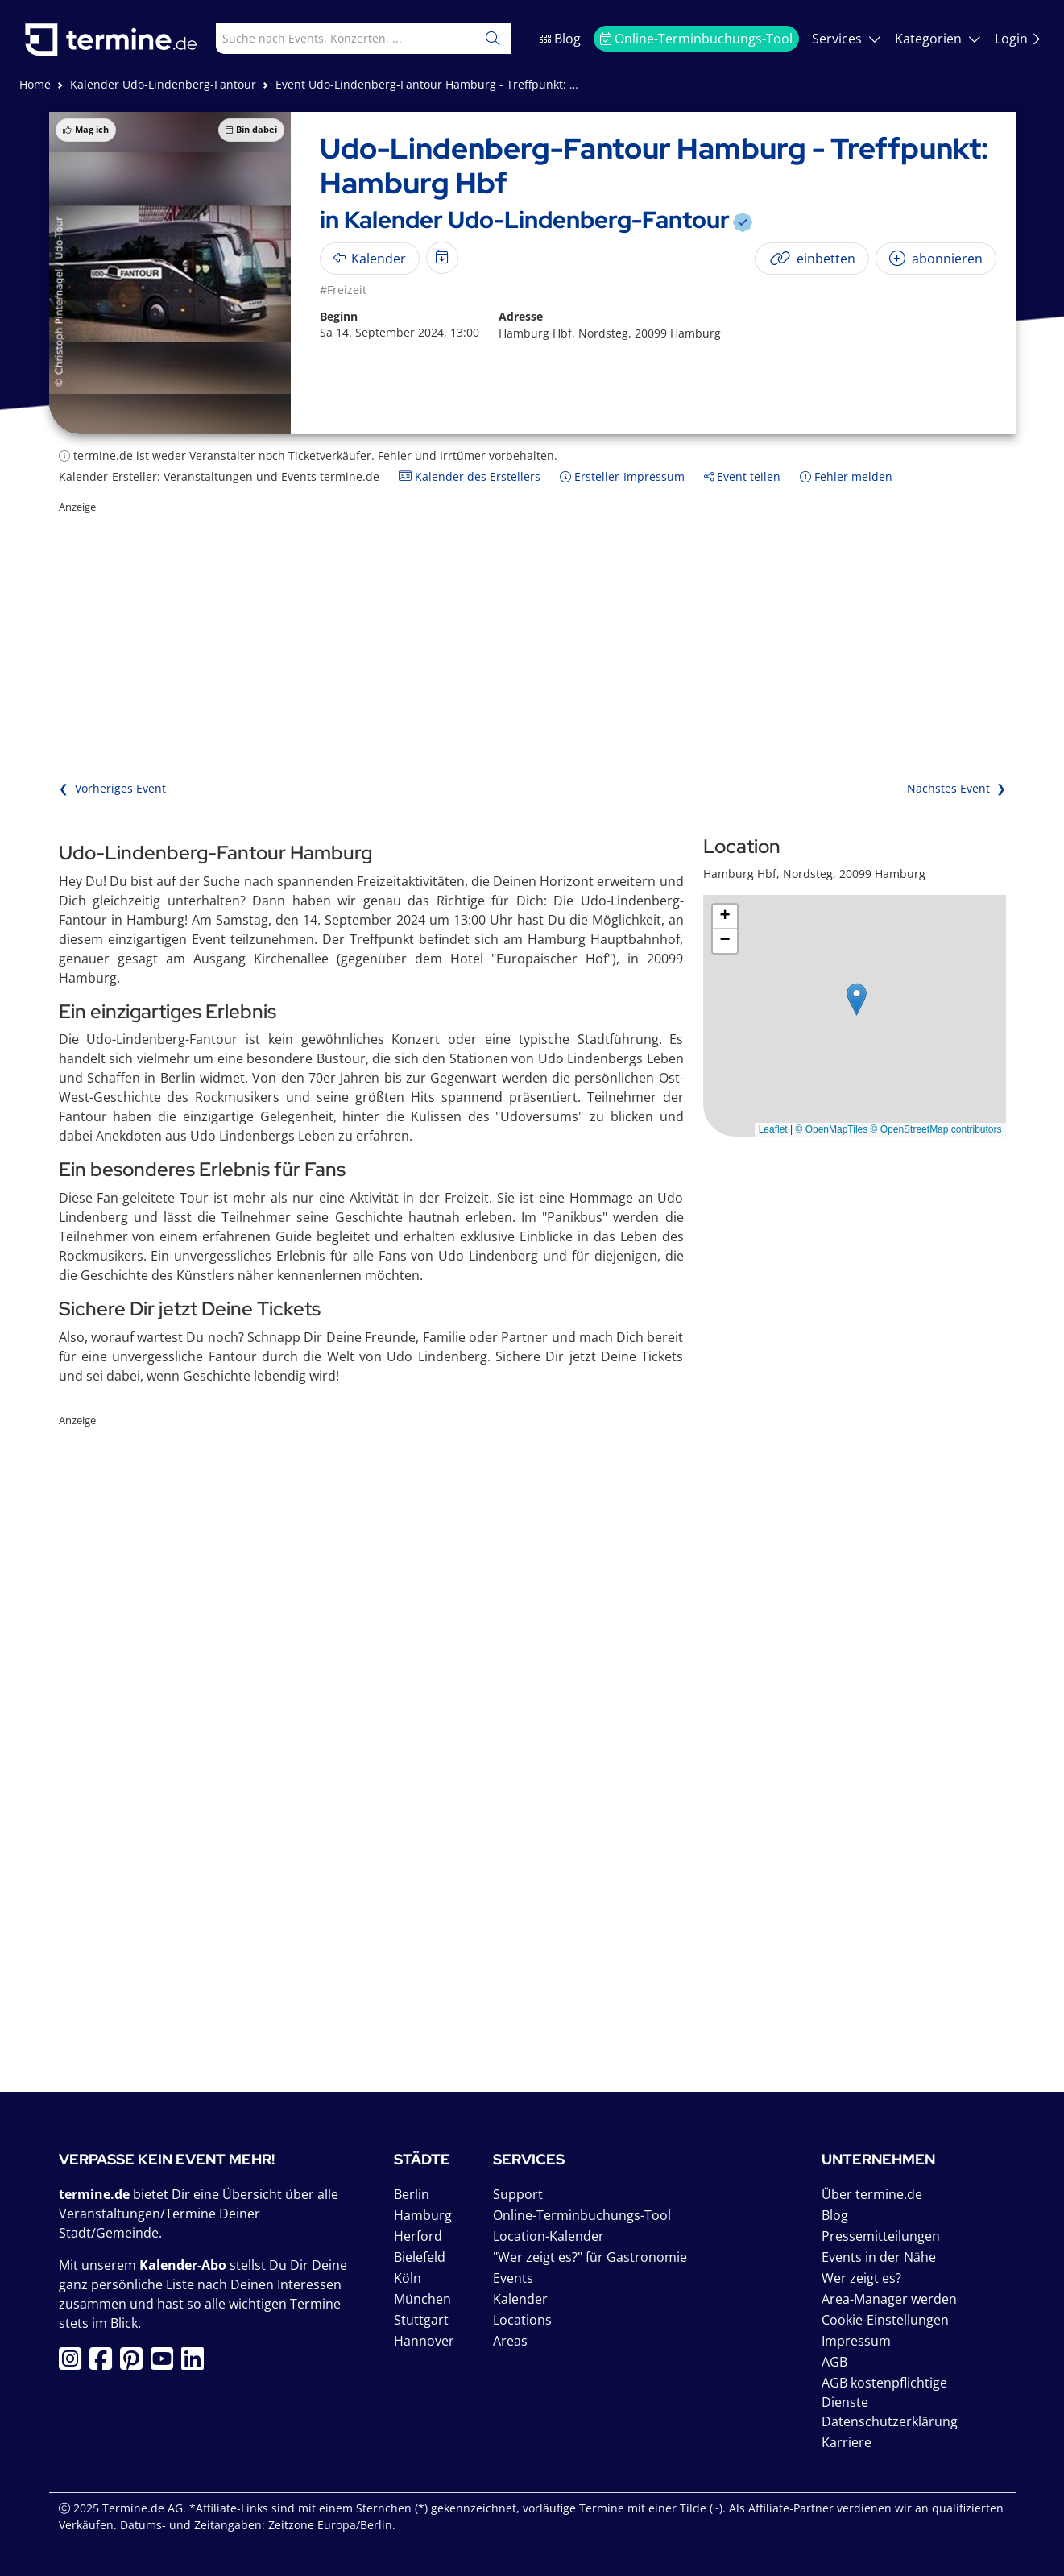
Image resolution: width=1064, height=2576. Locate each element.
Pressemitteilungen (881, 2236)
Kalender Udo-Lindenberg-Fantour (163, 84)
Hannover (424, 2341)
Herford (418, 2236)
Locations (522, 2320)
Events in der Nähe (879, 2257)
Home (35, 84)
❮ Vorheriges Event (112, 788)
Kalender (520, 2299)
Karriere (846, 2442)
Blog (560, 39)
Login (1018, 39)
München (422, 2299)
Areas (510, 2341)
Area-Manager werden (889, 2299)
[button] (857, 999)
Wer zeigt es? (861, 2278)
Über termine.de (872, 2194)
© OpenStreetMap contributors (936, 1129)
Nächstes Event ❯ (956, 788)
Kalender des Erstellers (469, 476)
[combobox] (328, 38)
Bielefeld (419, 2257)
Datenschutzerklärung (890, 2421)
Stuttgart (421, 2320)
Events (513, 2278)
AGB (834, 2362)
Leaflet (773, 1129)
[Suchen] (493, 38)
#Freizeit (343, 289)
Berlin (411, 2194)
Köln (407, 2278)
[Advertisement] (532, 628)
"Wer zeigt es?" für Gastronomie (590, 2257)
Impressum (856, 2341)
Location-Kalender (548, 2236)
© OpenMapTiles (831, 1129)
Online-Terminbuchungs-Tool (696, 39)
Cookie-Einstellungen (885, 2320)
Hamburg (423, 2215)
